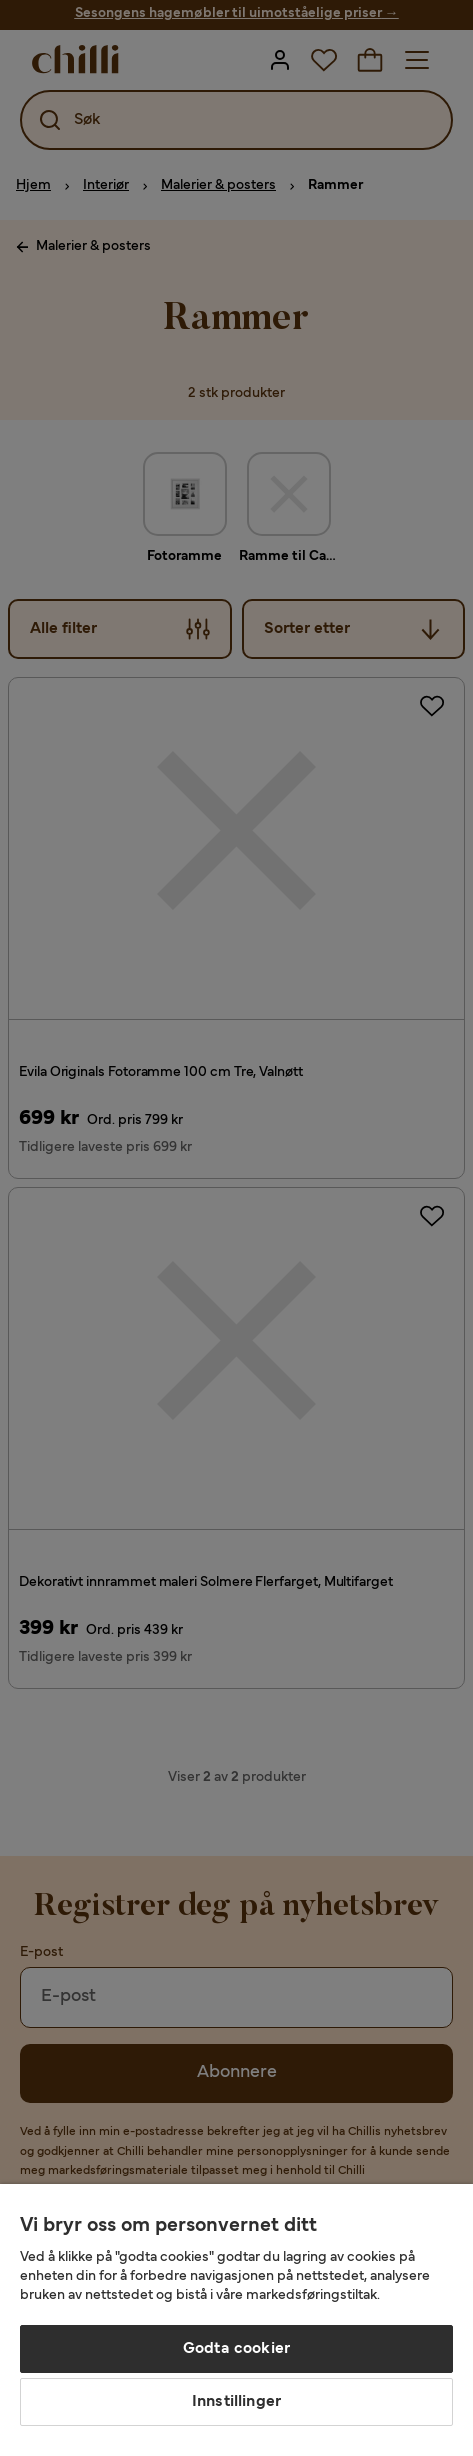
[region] (236, 2320)
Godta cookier (236, 2349)
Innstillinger (236, 2402)
